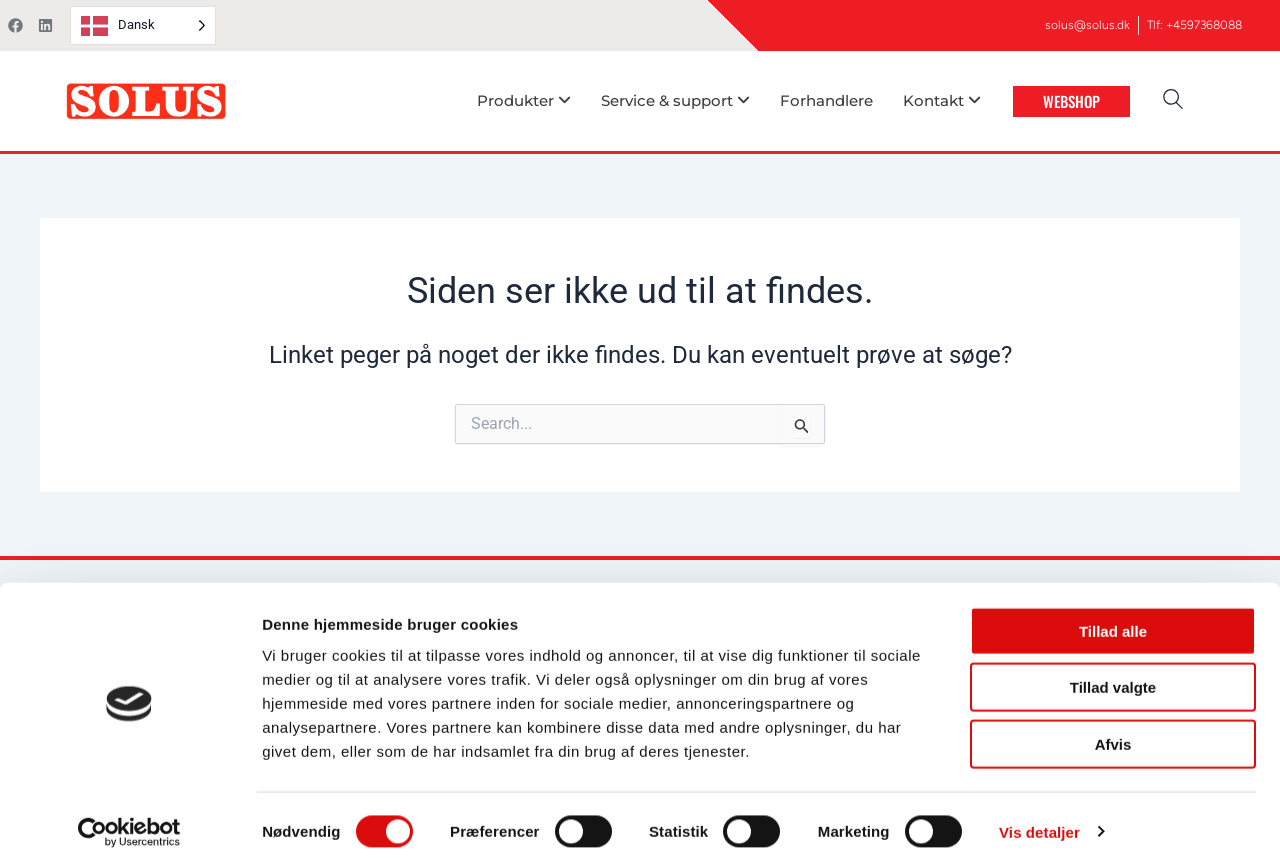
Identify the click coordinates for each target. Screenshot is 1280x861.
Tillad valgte (1113, 677)
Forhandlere (826, 100)
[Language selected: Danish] (143, 25)
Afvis (1113, 733)
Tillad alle (1113, 620)
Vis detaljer (1039, 821)
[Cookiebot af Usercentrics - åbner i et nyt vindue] (129, 822)
